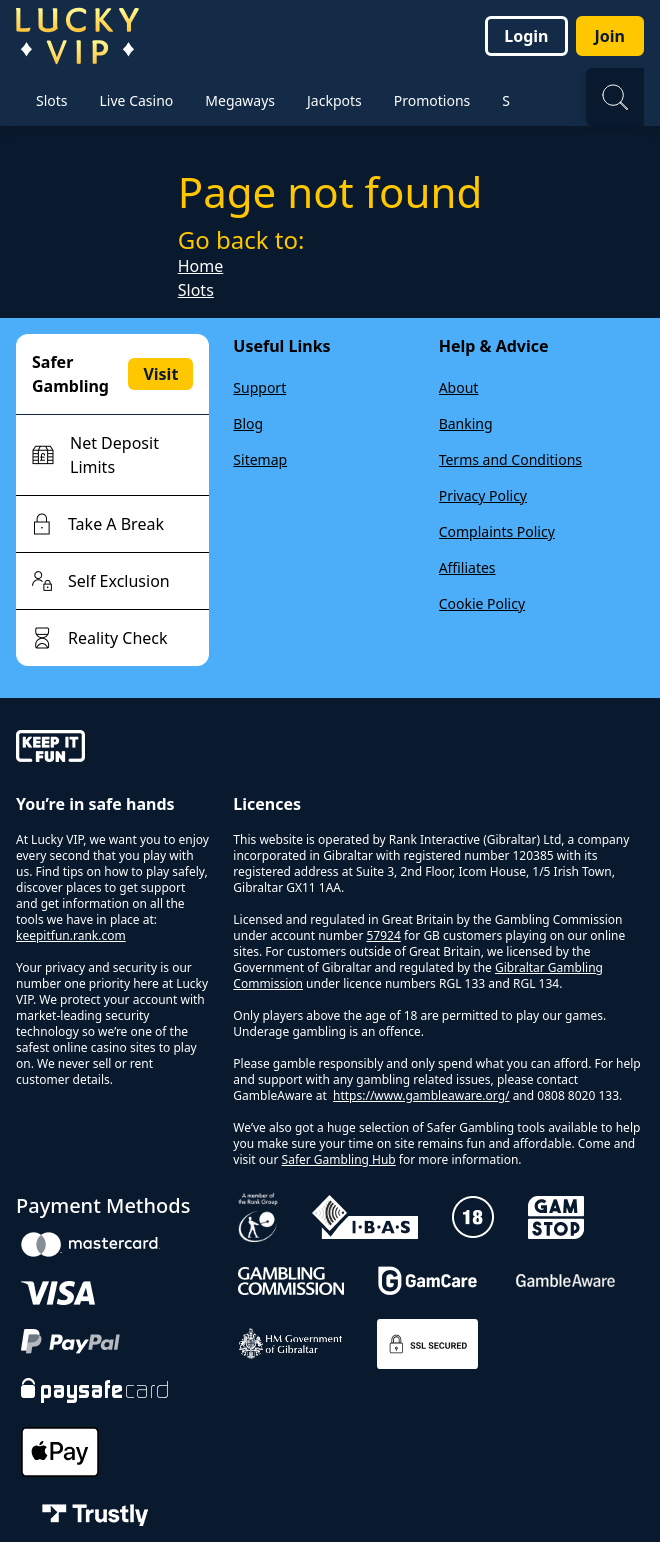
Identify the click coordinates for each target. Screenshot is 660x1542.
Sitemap (260, 459)
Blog (248, 423)
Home (201, 266)
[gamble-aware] (112, 749)
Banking (466, 423)
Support (259, 387)
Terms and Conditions (510, 459)
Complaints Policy (497, 531)
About (459, 387)
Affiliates (467, 567)
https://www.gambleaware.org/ (421, 1095)
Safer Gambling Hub (339, 1159)
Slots (196, 290)
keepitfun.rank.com (71, 935)
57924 (383, 935)
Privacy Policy (483, 495)
